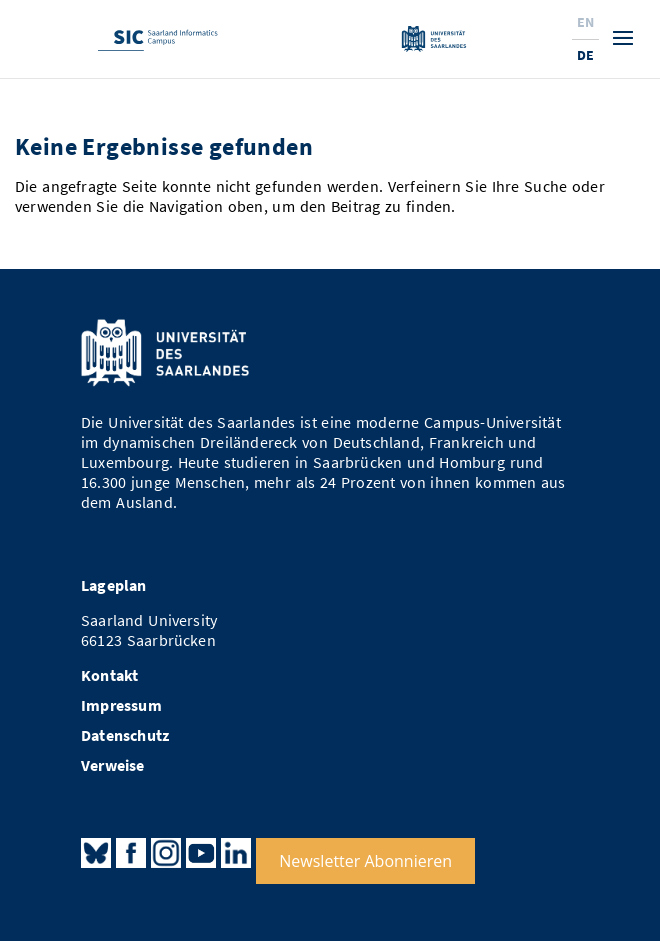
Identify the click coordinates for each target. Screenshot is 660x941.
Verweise (113, 765)
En (585, 22)
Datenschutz (125, 735)
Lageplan (114, 585)
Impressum (121, 705)
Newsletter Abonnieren (365, 861)
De (585, 55)
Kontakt (109, 675)
